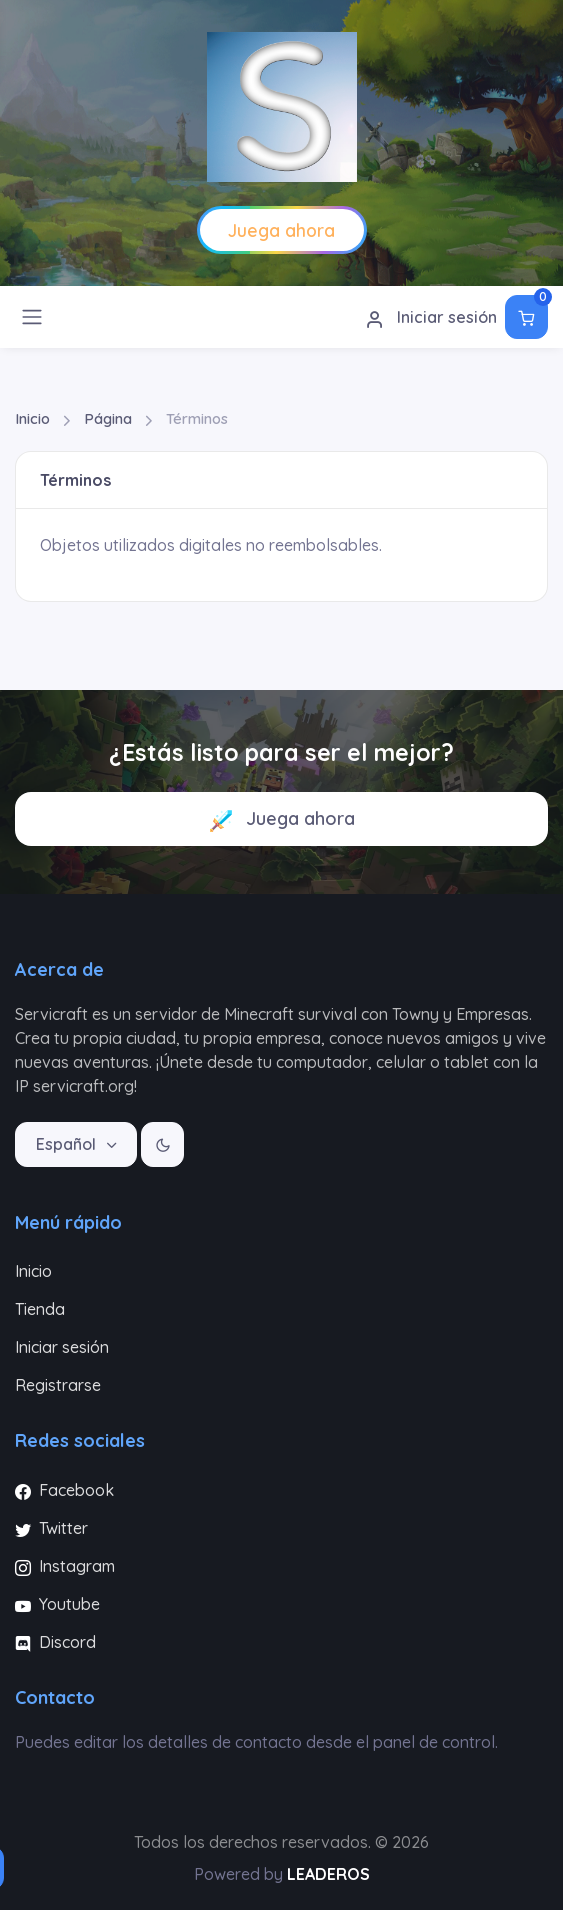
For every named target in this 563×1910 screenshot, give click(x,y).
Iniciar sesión (431, 318)
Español (68, 1144)
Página (108, 418)
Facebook (64, 1490)
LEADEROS (328, 1874)
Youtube (57, 1604)
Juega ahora (282, 819)
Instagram (65, 1566)
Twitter (51, 1528)
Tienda (40, 1309)
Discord (55, 1642)
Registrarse (58, 1385)
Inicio (32, 418)
